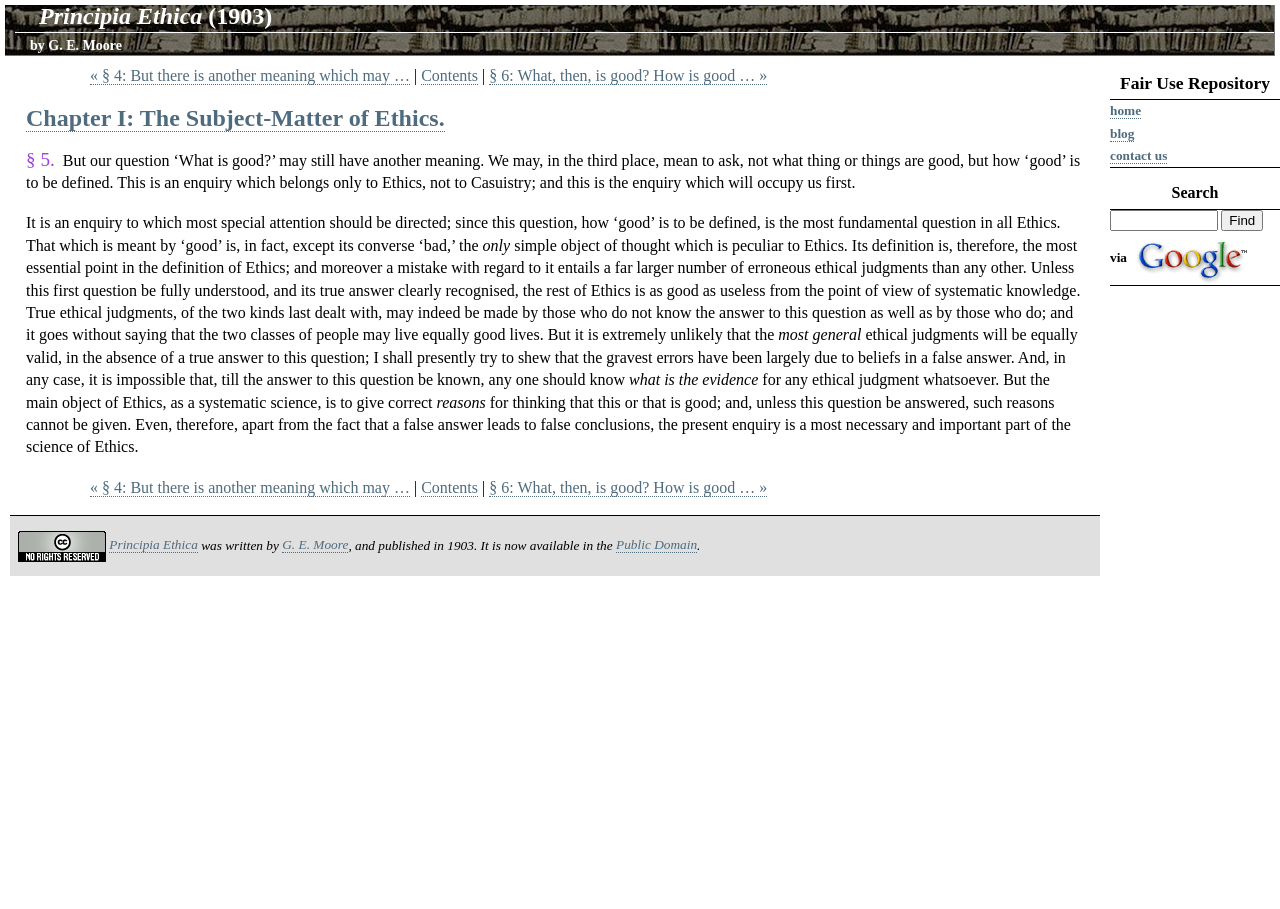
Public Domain (656, 544)
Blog (1122, 133)
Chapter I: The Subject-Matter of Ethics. (235, 118)
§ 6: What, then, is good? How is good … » (628, 75)
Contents (449, 75)
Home (1125, 110)
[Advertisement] (1195, 602)
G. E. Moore (85, 45)
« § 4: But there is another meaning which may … (250, 75)
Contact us (1138, 155)
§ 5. (40, 159)
